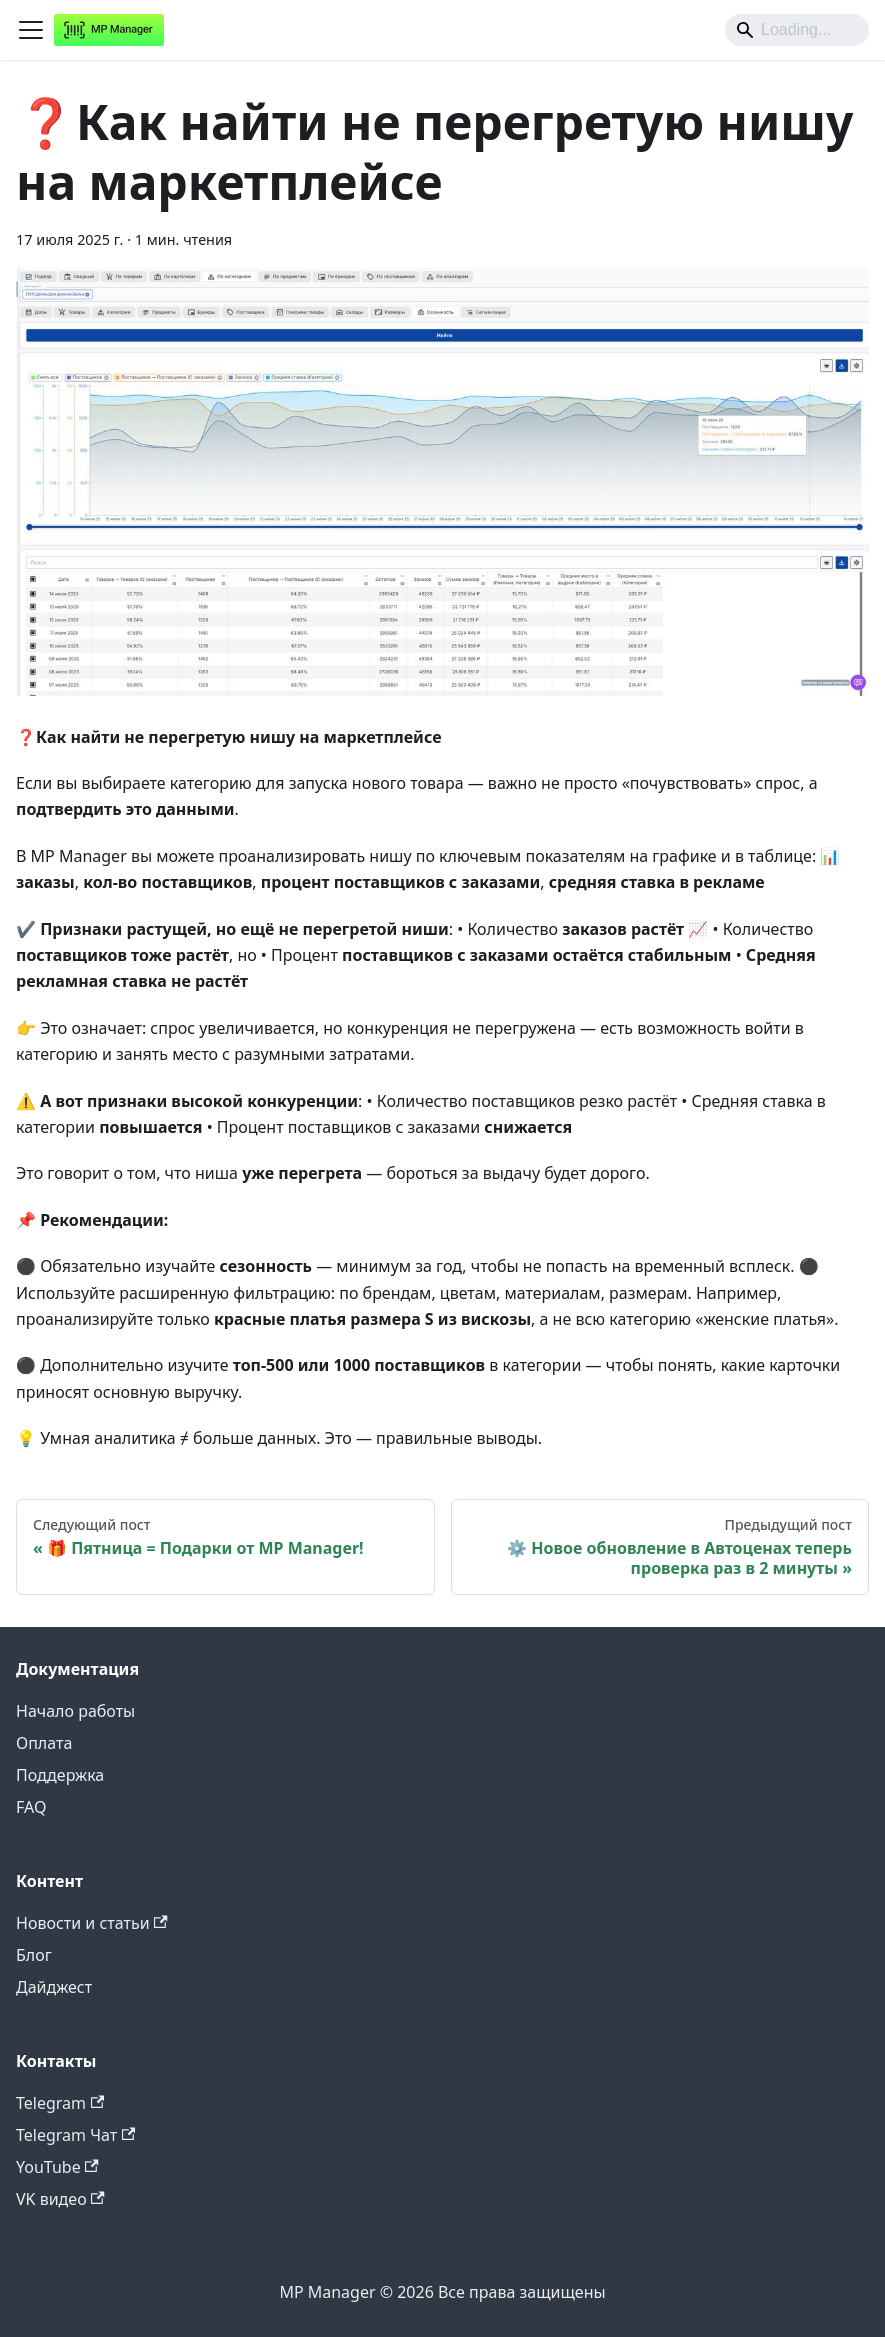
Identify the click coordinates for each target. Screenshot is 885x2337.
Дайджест (54, 1987)
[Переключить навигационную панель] (31, 30)
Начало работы (75, 1711)
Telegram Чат (75, 2135)
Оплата (44, 1743)
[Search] (797, 30)
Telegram (60, 2103)
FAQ (31, 1807)
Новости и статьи (92, 1923)
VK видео (60, 2199)
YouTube (57, 2167)
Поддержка (60, 1775)
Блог (34, 1955)
